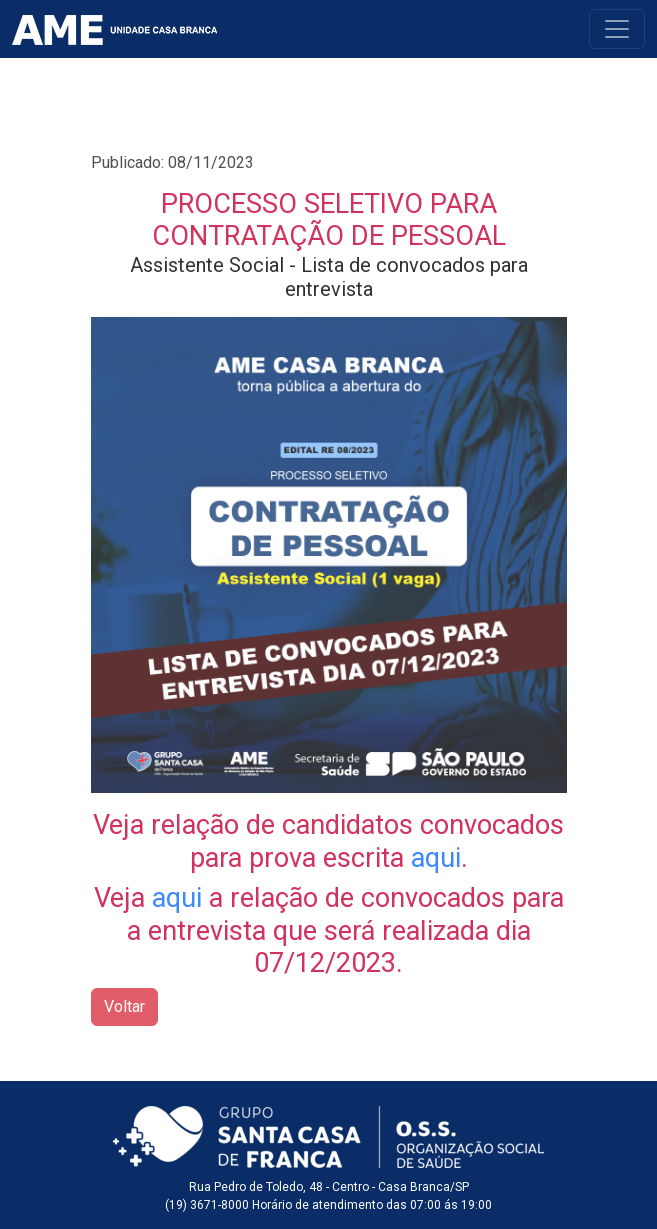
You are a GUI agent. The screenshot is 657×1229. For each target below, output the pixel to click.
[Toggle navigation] (617, 29)
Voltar (124, 1006)
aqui (436, 858)
